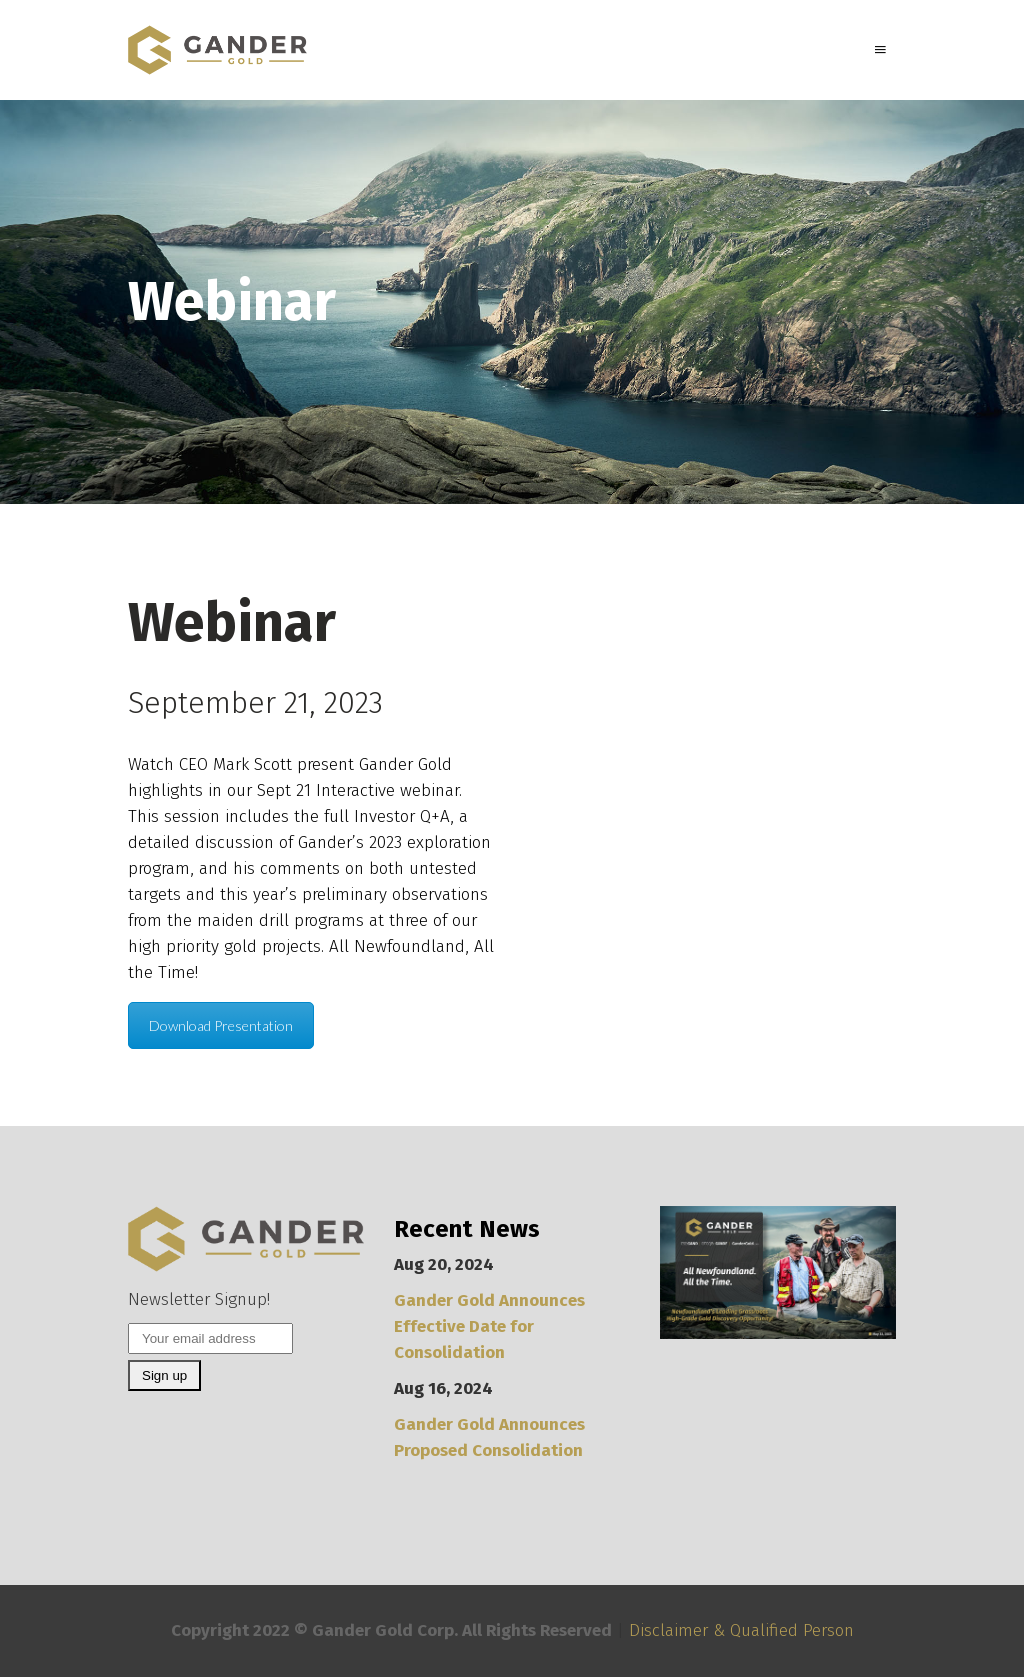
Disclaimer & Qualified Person (741, 1630)
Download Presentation (221, 1025)
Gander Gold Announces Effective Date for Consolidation (489, 1326)
